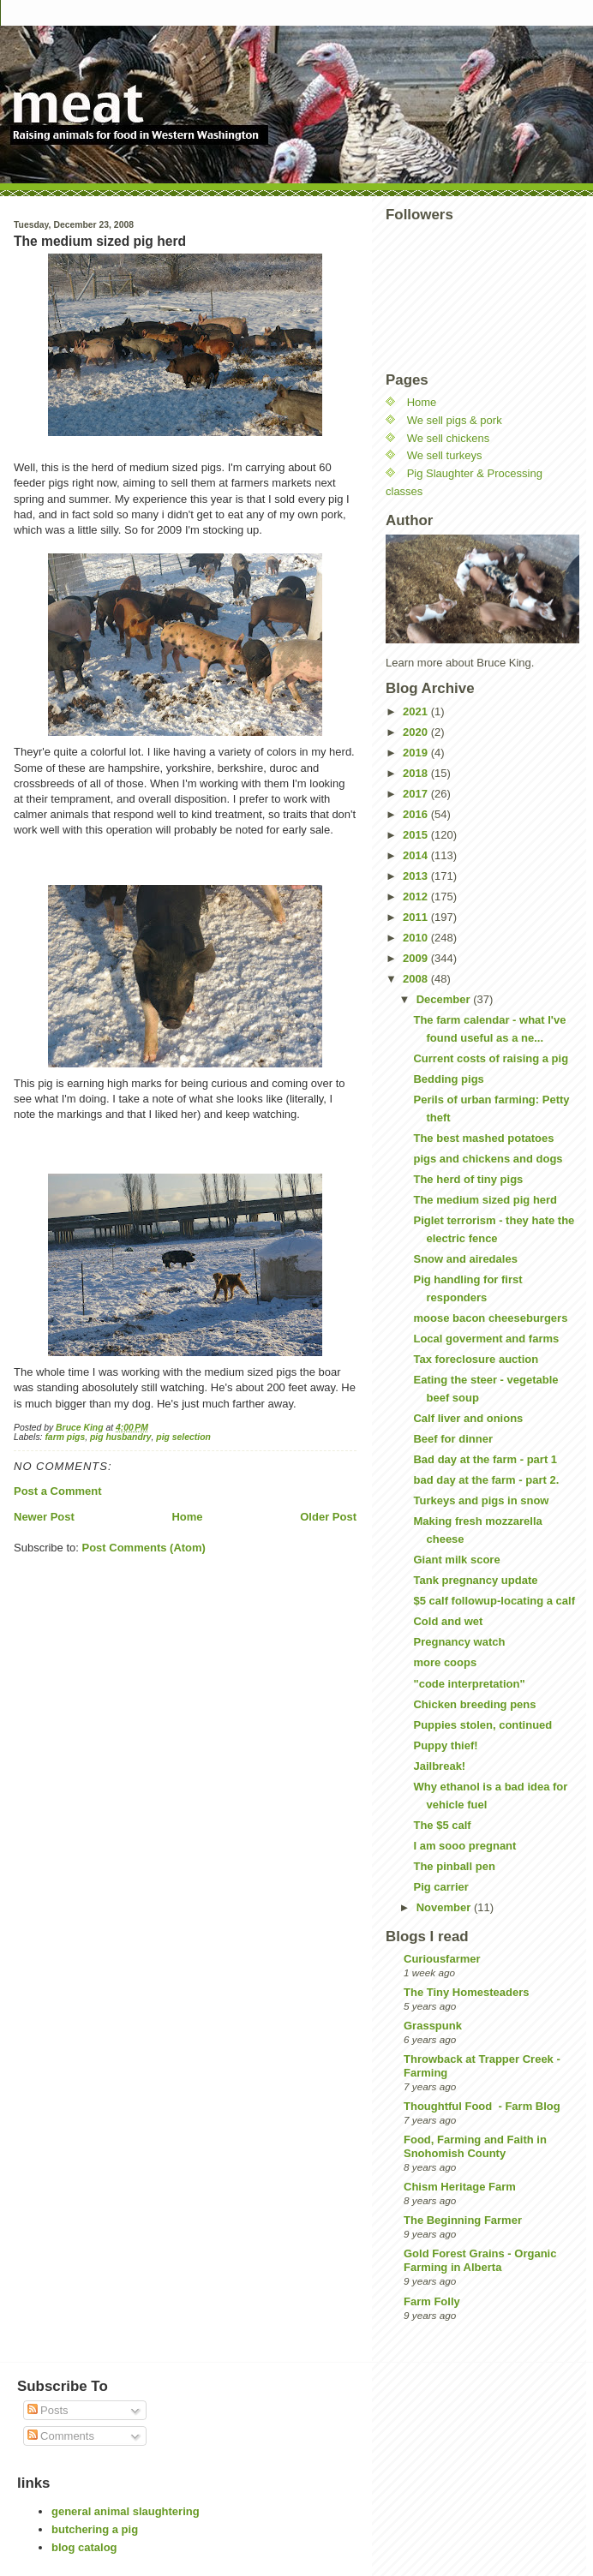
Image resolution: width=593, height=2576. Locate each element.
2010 (417, 937)
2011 (417, 917)
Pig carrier (440, 1886)
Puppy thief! (445, 1745)
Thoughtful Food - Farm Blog (482, 2106)
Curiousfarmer (442, 1958)
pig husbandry (121, 1437)
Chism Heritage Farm (460, 2186)
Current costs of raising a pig (490, 1058)
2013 (417, 876)
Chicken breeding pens (474, 1704)
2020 (417, 732)
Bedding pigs (448, 1079)
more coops (444, 1662)
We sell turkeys (444, 455)
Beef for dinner (452, 1438)
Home (186, 1516)
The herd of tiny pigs (468, 1179)
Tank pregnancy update (475, 1580)
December (444, 999)
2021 (417, 711)
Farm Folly (432, 2301)
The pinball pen (453, 1866)
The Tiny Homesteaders (466, 1992)
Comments (60, 2436)
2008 (417, 978)
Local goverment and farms (486, 1338)
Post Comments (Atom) (144, 1547)
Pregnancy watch (459, 1641)
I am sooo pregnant (464, 1845)
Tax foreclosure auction (475, 1359)
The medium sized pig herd (485, 1199)
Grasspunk (433, 2025)
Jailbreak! (439, 1766)
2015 (417, 834)
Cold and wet (447, 1621)
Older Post (328, 1516)
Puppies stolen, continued (482, 1724)
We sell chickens (448, 438)
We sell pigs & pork (454, 420)
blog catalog (84, 2547)
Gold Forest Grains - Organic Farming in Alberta (480, 2260)
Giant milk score (456, 1559)
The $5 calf (441, 1825)
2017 (417, 793)
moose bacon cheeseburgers (490, 1318)
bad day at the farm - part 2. (486, 1479)
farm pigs (65, 1437)
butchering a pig (94, 2529)
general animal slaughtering (125, 2511)
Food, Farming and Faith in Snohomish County (475, 2146)
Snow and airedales (465, 1258)
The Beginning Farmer (463, 2220)
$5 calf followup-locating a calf (494, 1600)
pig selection (183, 1437)
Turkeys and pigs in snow (480, 1500)
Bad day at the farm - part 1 (485, 1459)
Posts (48, 2410)
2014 (417, 855)
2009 (417, 958)
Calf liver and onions (468, 1418)
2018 (417, 773)
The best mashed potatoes (483, 1138)
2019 (417, 752)
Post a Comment (58, 1491)
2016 (417, 814)
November (445, 1907)
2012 (417, 896)
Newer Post (44, 1516)
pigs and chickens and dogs (487, 1158)
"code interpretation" (468, 1683)
